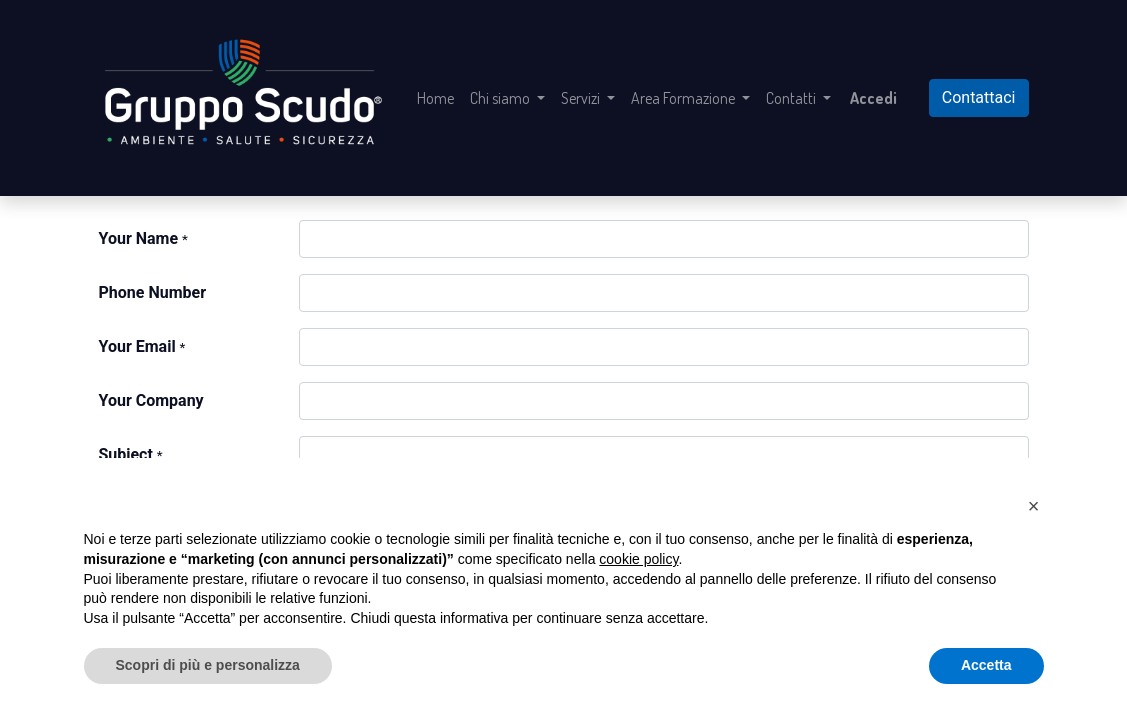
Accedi (873, 98)
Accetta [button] (986, 665)
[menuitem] (435, 98)
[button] (1034, 506)
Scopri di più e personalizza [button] (208, 665)
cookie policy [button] (638, 559)
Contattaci (979, 97)
